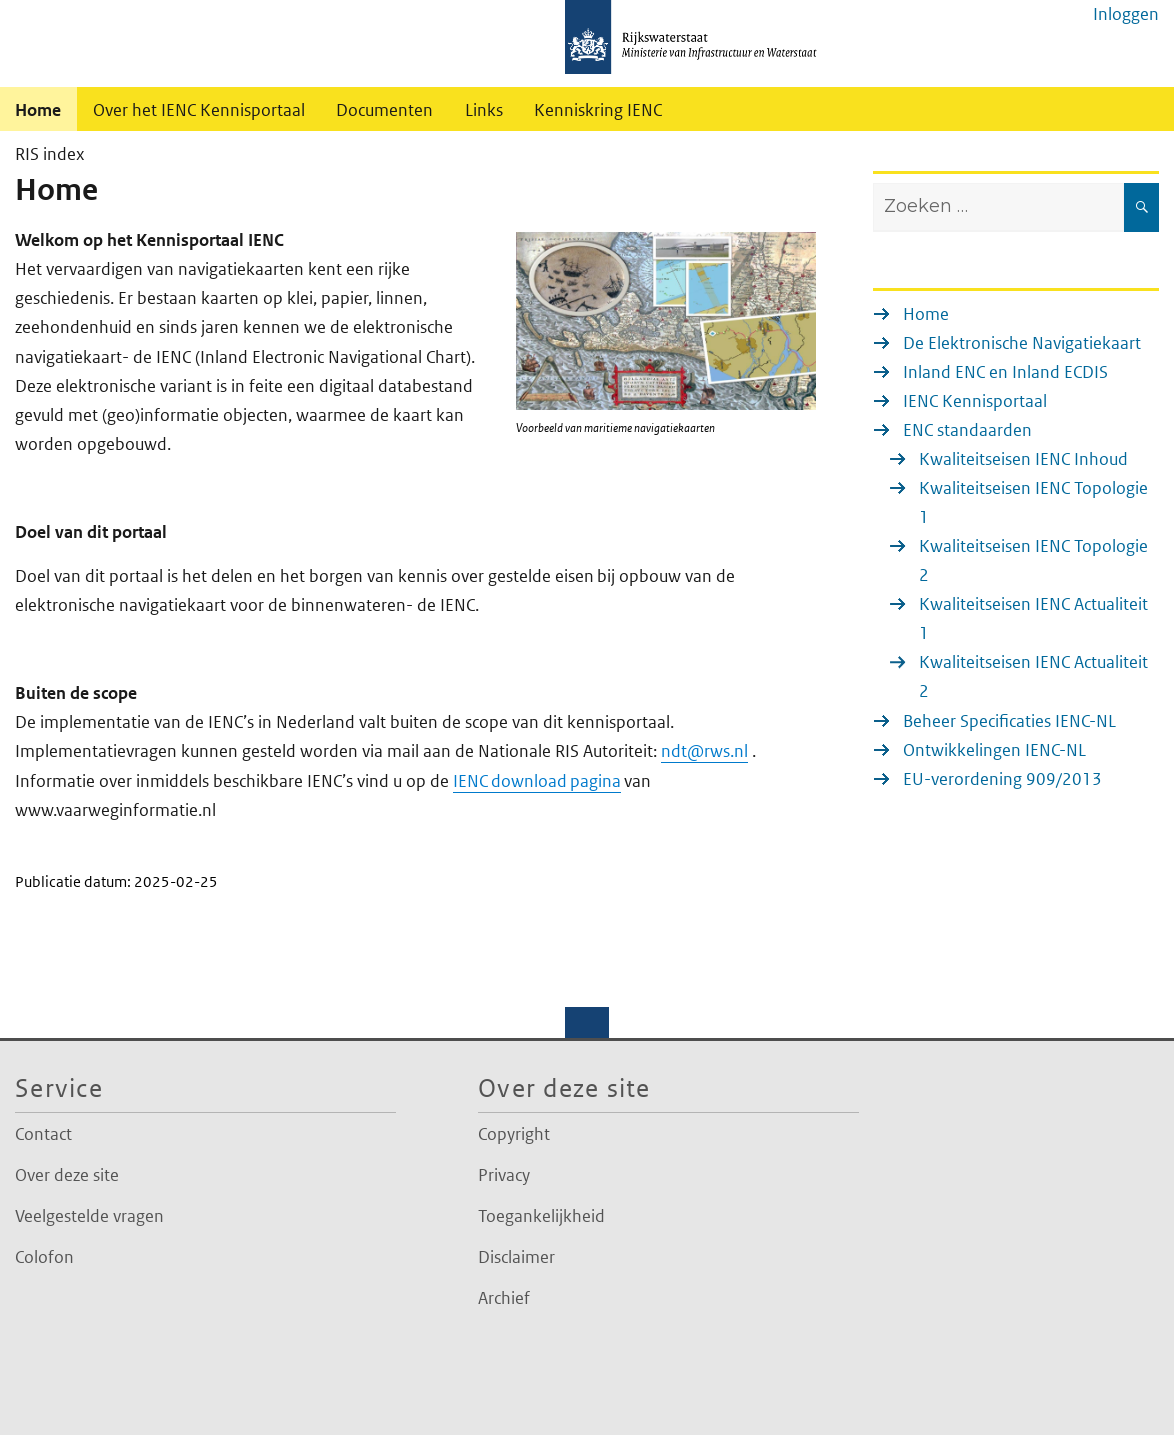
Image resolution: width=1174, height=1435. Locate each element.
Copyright (514, 1134)
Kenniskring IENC (598, 110)
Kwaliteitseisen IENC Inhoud (1023, 459)
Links (484, 110)
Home (926, 314)
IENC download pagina (537, 781)
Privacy (504, 1175)
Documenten (384, 110)
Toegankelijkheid (541, 1216)
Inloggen (1126, 14)
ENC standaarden (967, 430)
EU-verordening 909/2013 (1002, 779)
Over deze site (67, 1175)
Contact (43, 1134)
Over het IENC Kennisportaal (199, 110)
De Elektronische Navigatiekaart (1022, 343)
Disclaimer (516, 1257)
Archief (504, 1298)
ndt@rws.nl (704, 751)
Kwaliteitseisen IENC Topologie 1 (1033, 502)
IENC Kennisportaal (975, 401)
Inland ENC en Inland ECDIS (1005, 372)
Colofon (44, 1257)
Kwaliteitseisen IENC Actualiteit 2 (1033, 676)
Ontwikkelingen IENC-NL (994, 750)
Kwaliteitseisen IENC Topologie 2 (1033, 560)
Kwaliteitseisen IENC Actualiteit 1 (1033, 618)
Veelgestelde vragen (89, 1216)
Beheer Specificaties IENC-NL (1009, 721)
